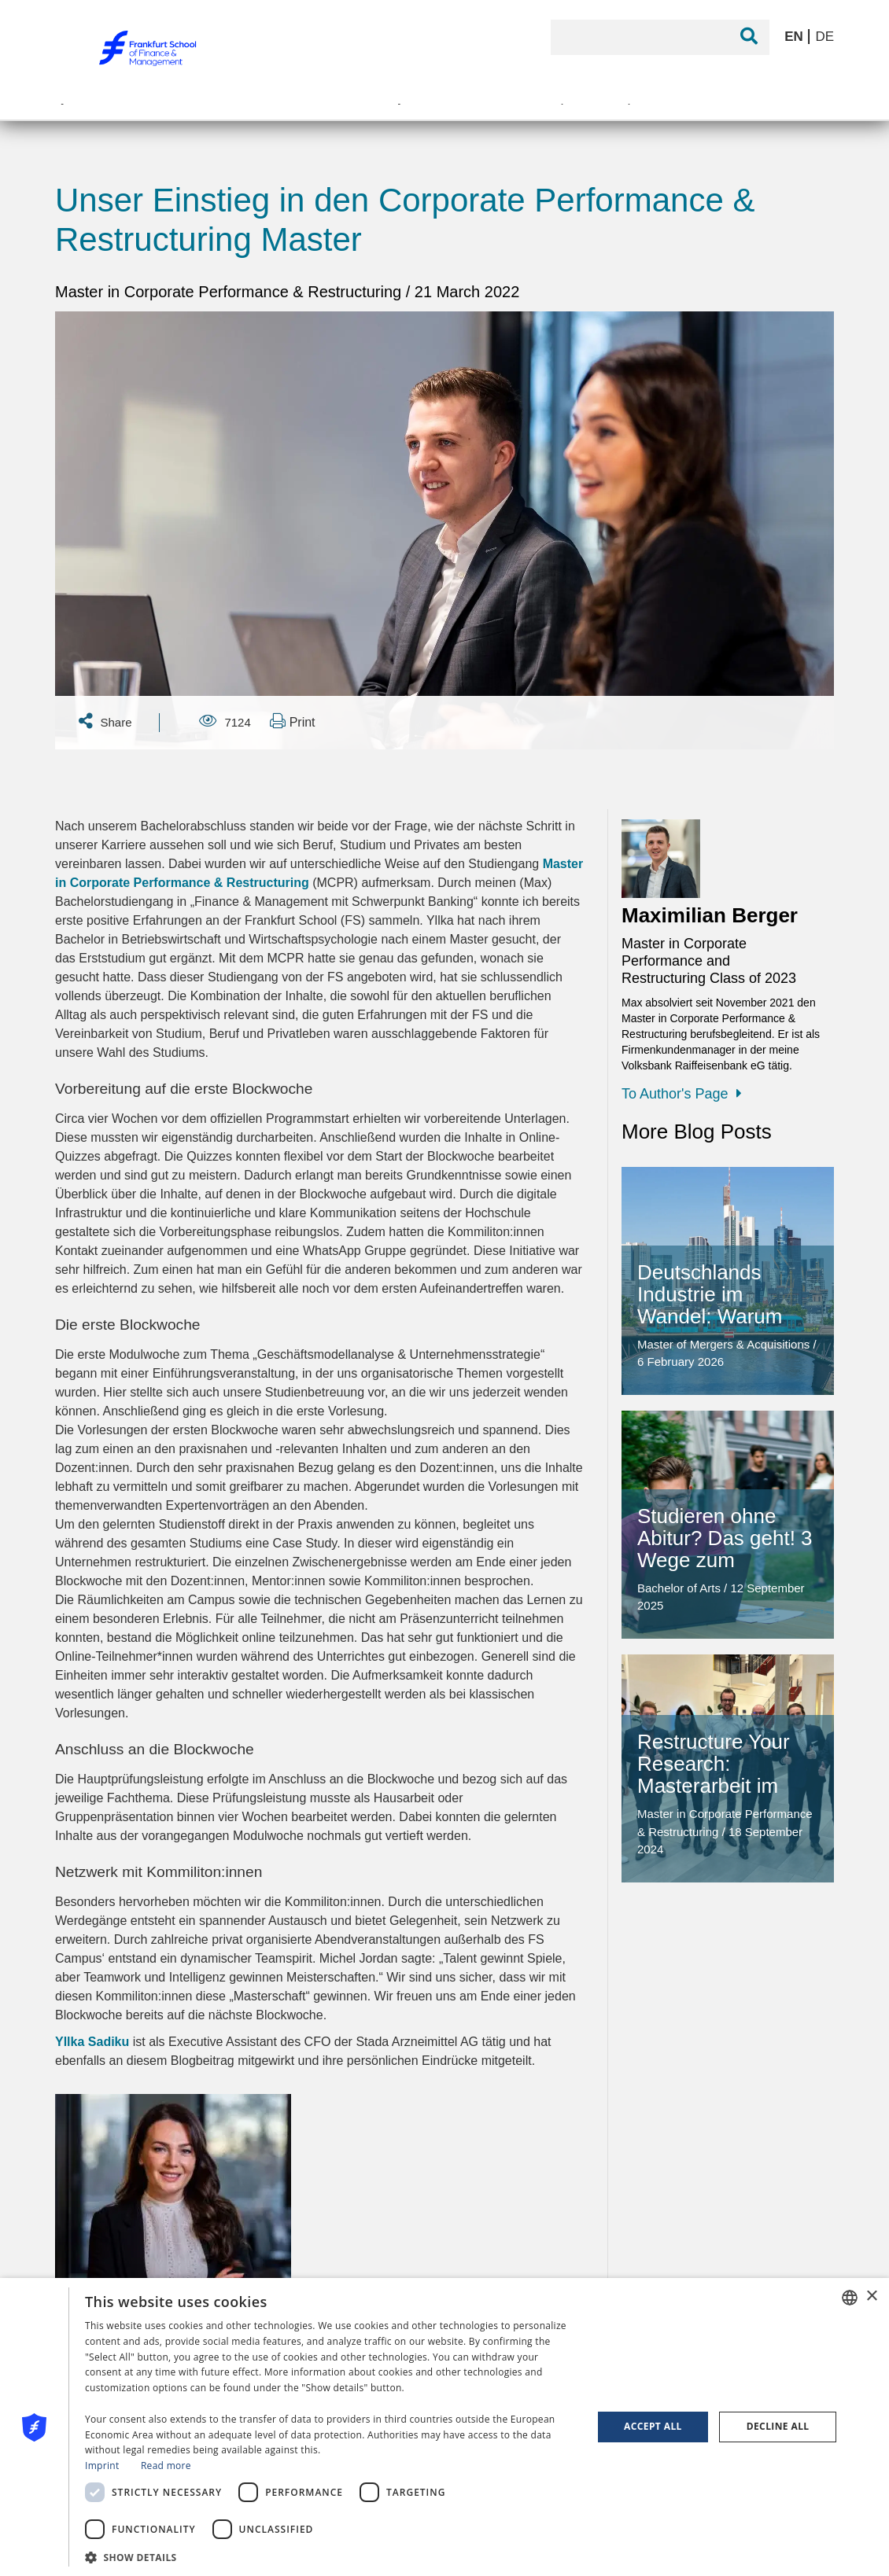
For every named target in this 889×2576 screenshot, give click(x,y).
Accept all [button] (653, 2426)
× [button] (871, 2296)
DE (824, 36)
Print (292, 721)
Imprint (102, 2465)
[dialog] (444, 2427)
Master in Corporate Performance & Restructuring (230, 291)
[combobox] (850, 2298)
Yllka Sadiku (92, 2041)
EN (795, 36)
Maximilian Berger (710, 915)
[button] (331, 2556)
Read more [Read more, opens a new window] (166, 2465)
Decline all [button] (778, 2426)
